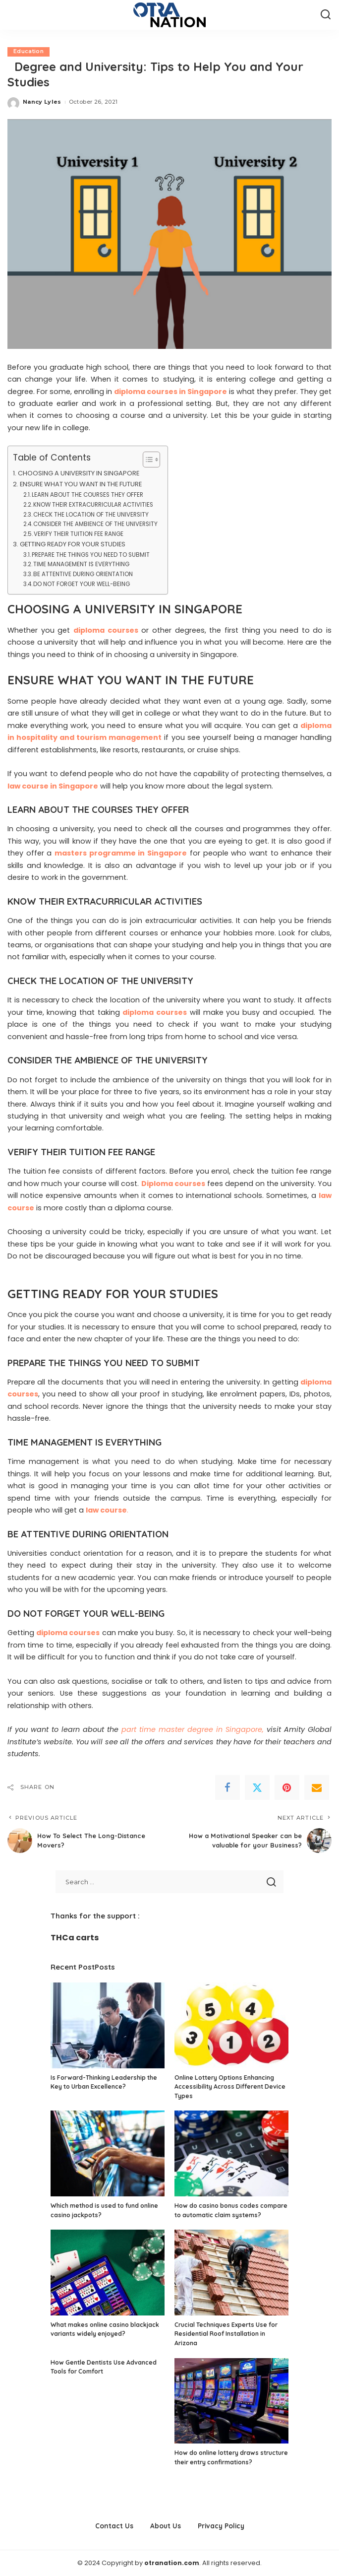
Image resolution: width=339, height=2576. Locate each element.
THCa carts (75, 1938)
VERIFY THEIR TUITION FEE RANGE (78, 534)
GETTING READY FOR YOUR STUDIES (72, 544)
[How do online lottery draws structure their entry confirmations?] (231, 2401)
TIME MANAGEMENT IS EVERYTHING (81, 565)
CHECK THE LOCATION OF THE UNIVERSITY (91, 515)
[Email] (316, 1787)
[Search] (326, 15)
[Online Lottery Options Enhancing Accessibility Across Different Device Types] (231, 2025)
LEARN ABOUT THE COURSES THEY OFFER (87, 495)
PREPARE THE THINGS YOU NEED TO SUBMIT (91, 555)
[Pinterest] (287, 1787)
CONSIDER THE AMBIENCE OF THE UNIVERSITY (95, 524)
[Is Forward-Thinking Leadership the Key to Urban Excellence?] (108, 2025)
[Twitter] (257, 1787)
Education (28, 51)
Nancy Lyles (42, 102)
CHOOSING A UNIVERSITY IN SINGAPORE (78, 473)
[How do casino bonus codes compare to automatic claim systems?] (231, 2154)
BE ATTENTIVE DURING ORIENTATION (83, 574)
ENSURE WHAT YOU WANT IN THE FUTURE (81, 484)
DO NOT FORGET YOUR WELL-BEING (81, 584)
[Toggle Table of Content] (146, 460)
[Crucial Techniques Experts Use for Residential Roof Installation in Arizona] (231, 2272)
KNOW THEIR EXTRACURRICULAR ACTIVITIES (93, 505)
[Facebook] (227, 1787)
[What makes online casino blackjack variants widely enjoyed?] (108, 2272)
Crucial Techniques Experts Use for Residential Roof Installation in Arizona (226, 2334)
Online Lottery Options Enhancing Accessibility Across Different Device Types (229, 2087)
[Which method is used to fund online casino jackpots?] (108, 2154)
